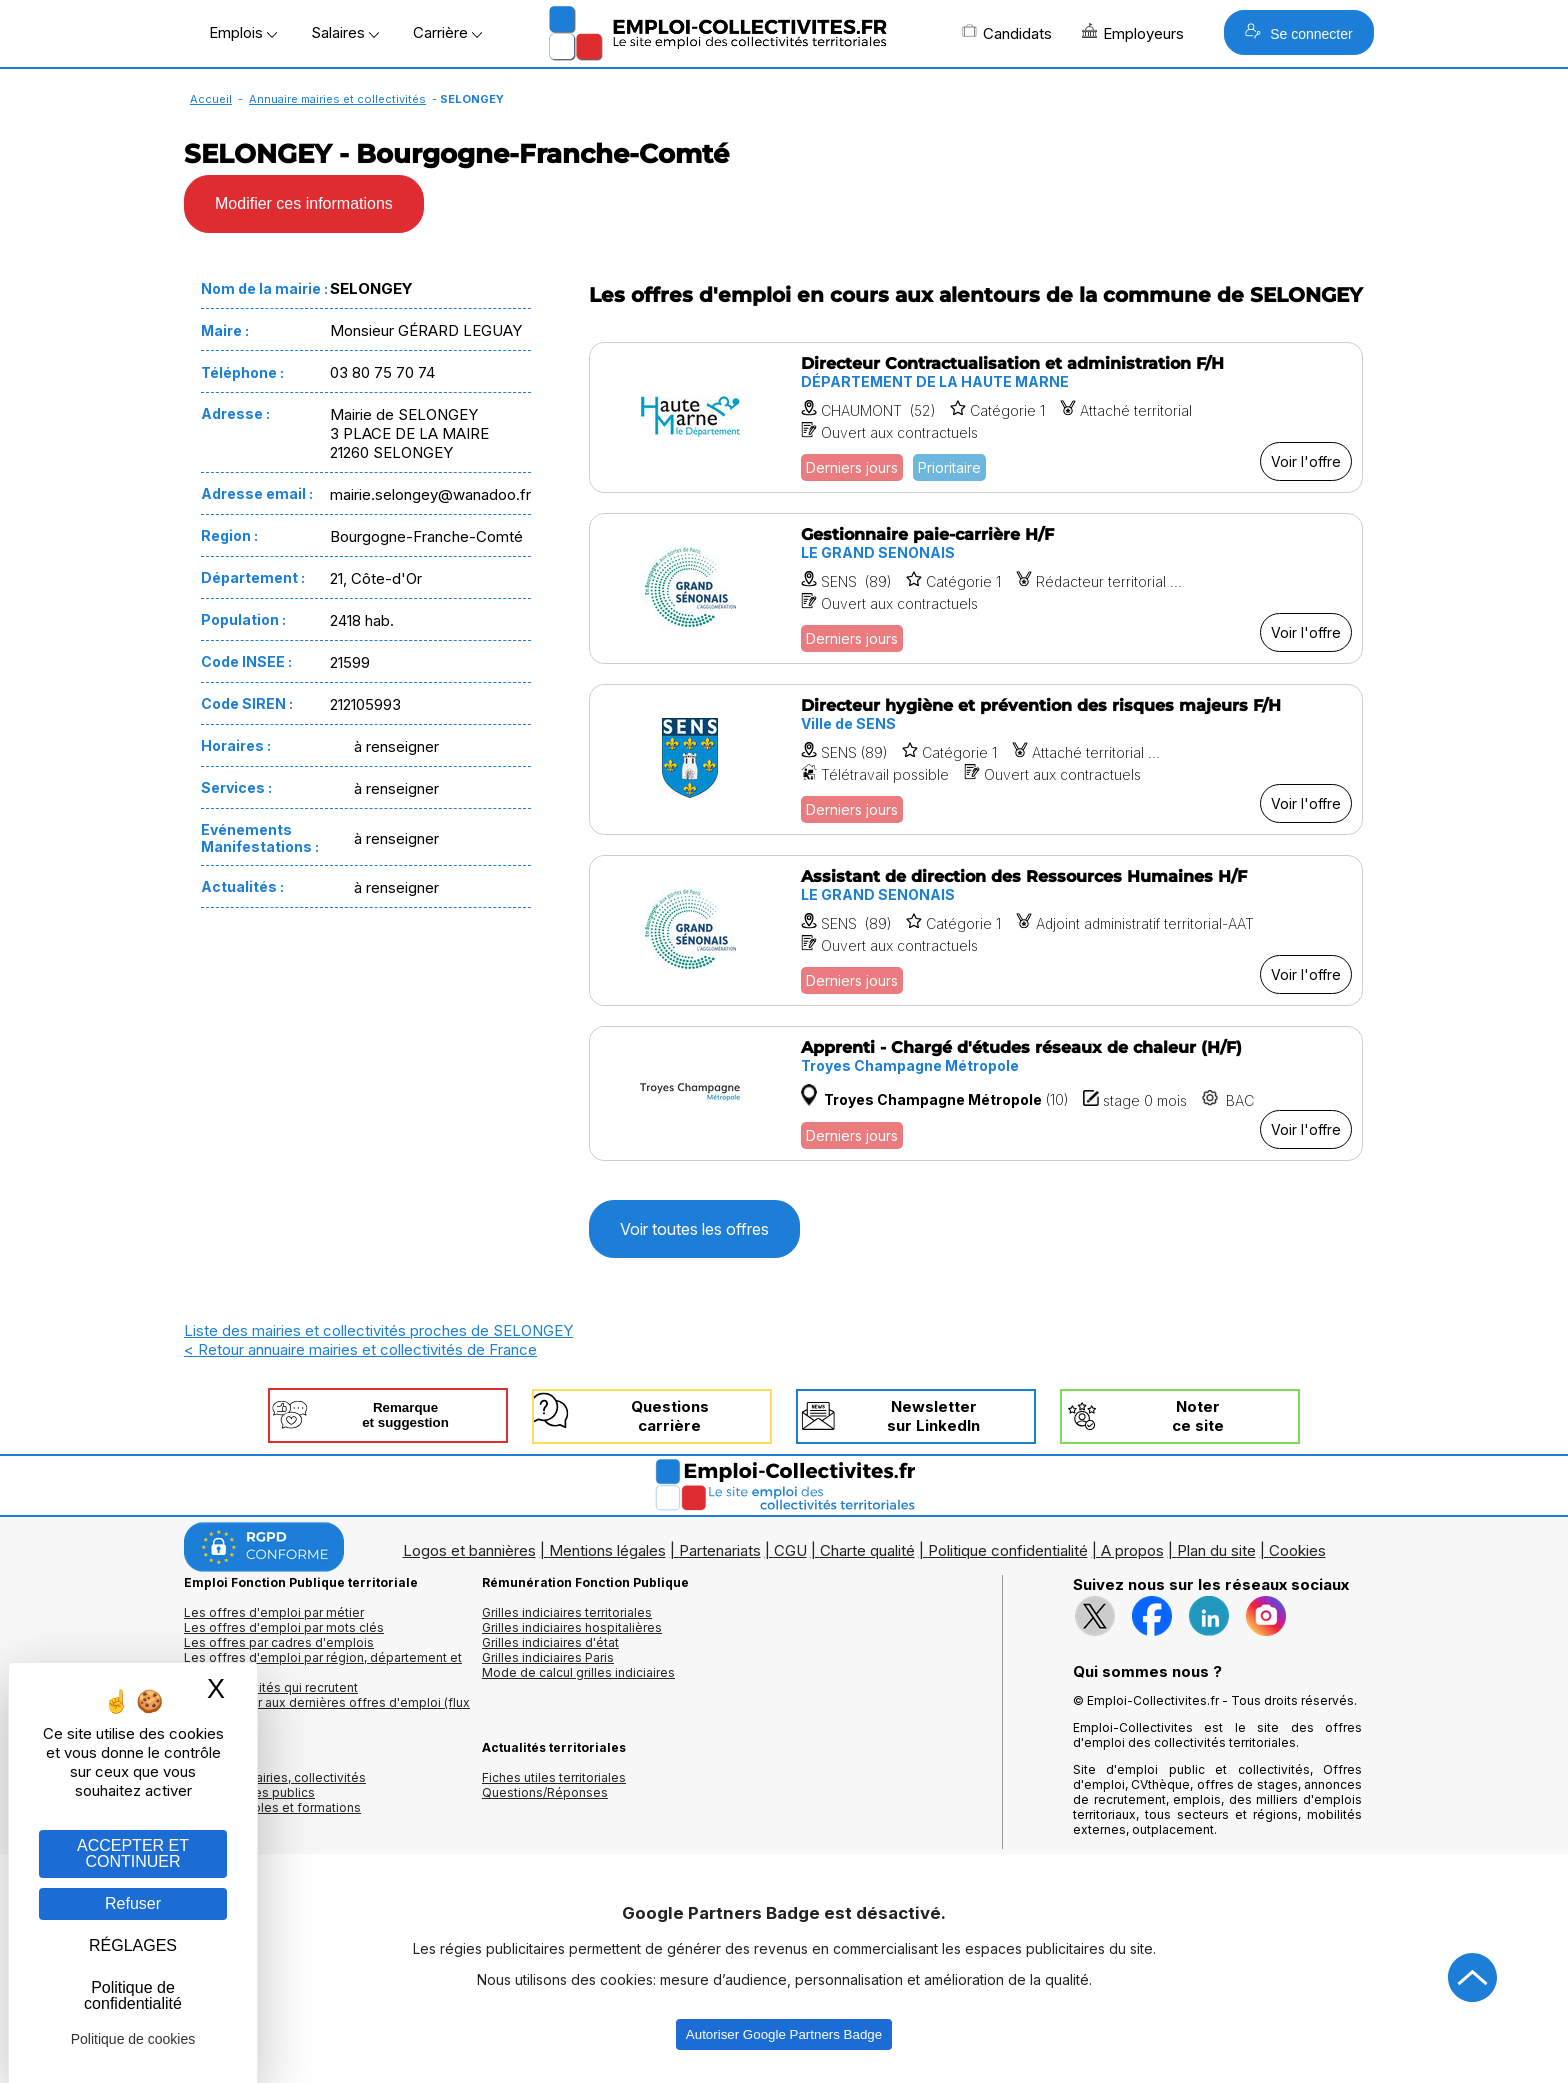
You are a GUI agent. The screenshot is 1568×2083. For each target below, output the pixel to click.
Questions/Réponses (545, 1792)
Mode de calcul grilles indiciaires (578, 1672)
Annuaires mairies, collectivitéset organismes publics (275, 1785)
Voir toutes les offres (694, 1229)
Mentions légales (607, 1550)
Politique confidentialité (1008, 1550)
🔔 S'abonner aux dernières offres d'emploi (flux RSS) (327, 1710)
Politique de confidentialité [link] (133, 1995)
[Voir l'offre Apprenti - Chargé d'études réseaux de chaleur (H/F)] (976, 1093)
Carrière (447, 32)
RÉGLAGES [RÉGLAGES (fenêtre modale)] (133, 1945)
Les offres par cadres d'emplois (279, 1642)
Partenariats (720, 1550)
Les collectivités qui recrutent (271, 1687)
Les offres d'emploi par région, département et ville (323, 1665)
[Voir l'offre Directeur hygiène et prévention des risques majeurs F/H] (976, 759)
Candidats (1007, 33)
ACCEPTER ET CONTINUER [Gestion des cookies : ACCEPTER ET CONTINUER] (133, 1853)
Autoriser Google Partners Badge (784, 2034)
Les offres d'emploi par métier (274, 1612)
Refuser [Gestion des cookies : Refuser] (133, 1903)
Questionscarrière (670, 1416)
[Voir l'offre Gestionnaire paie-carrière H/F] (976, 588)
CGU (790, 1550)
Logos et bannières (469, 1550)
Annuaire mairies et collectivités (337, 99)
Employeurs (1133, 33)
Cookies (1297, 1550)
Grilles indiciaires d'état (550, 1642)
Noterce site (1198, 1416)
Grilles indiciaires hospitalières (572, 1627)
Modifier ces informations (304, 203)
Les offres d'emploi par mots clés (284, 1627)
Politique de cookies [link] (133, 2039)
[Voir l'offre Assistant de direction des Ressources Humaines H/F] (976, 930)
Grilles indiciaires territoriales (567, 1612)
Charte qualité (867, 1550)
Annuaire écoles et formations (272, 1807)
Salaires (345, 32)
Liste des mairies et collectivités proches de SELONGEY (378, 1330)
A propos (1132, 1550)
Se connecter (1298, 32)
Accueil (211, 99)
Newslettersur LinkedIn (933, 1416)
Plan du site (1216, 1550)
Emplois (243, 32)
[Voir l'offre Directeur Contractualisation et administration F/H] (976, 417)
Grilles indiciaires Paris (548, 1657)
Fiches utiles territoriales (554, 1777)
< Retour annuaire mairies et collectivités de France (360, 1349)
